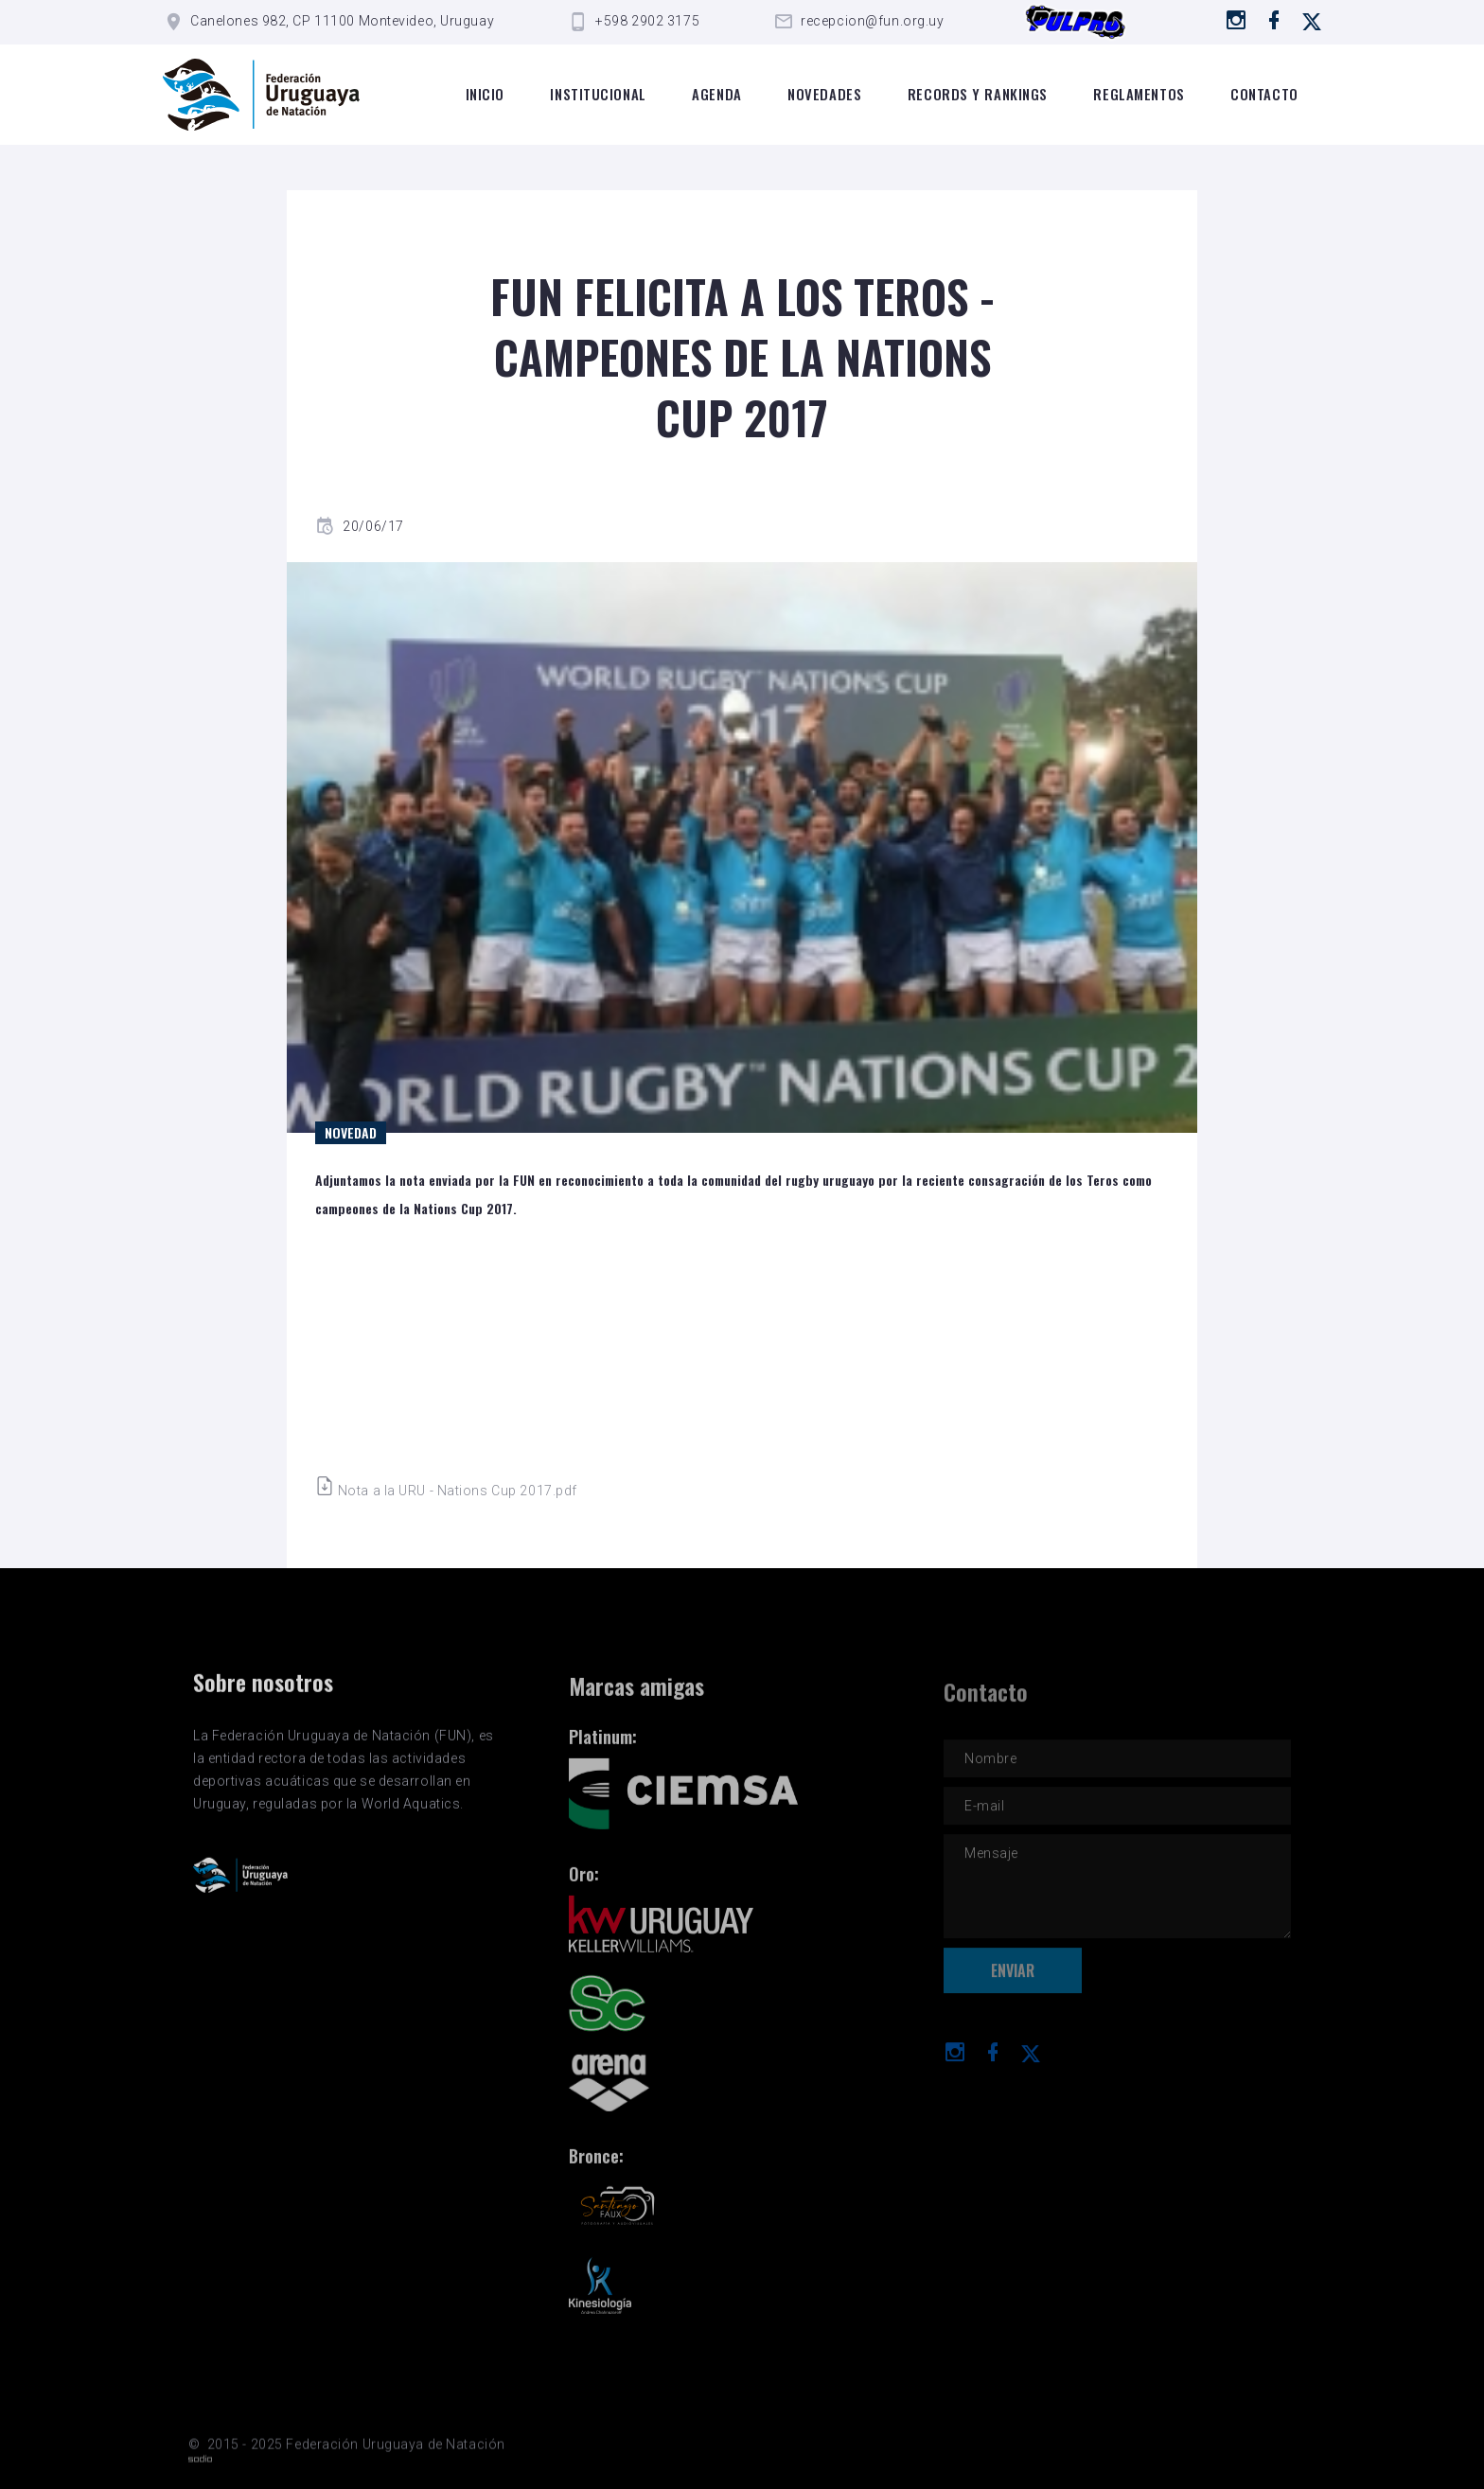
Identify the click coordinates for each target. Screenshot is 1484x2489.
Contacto (1264, 93)
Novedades (824, 93)
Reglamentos (1138, 93)
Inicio (485, 93)
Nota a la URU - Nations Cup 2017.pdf (446, 1490)
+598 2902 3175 (647, 20)
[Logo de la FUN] (261, 95)
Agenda (716, 93)
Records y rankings (978, 93)
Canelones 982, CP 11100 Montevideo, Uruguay (342, 20)
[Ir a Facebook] (1274, 20)
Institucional (597, 93)
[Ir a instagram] (1236, 20)
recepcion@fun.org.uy (872, 20)
